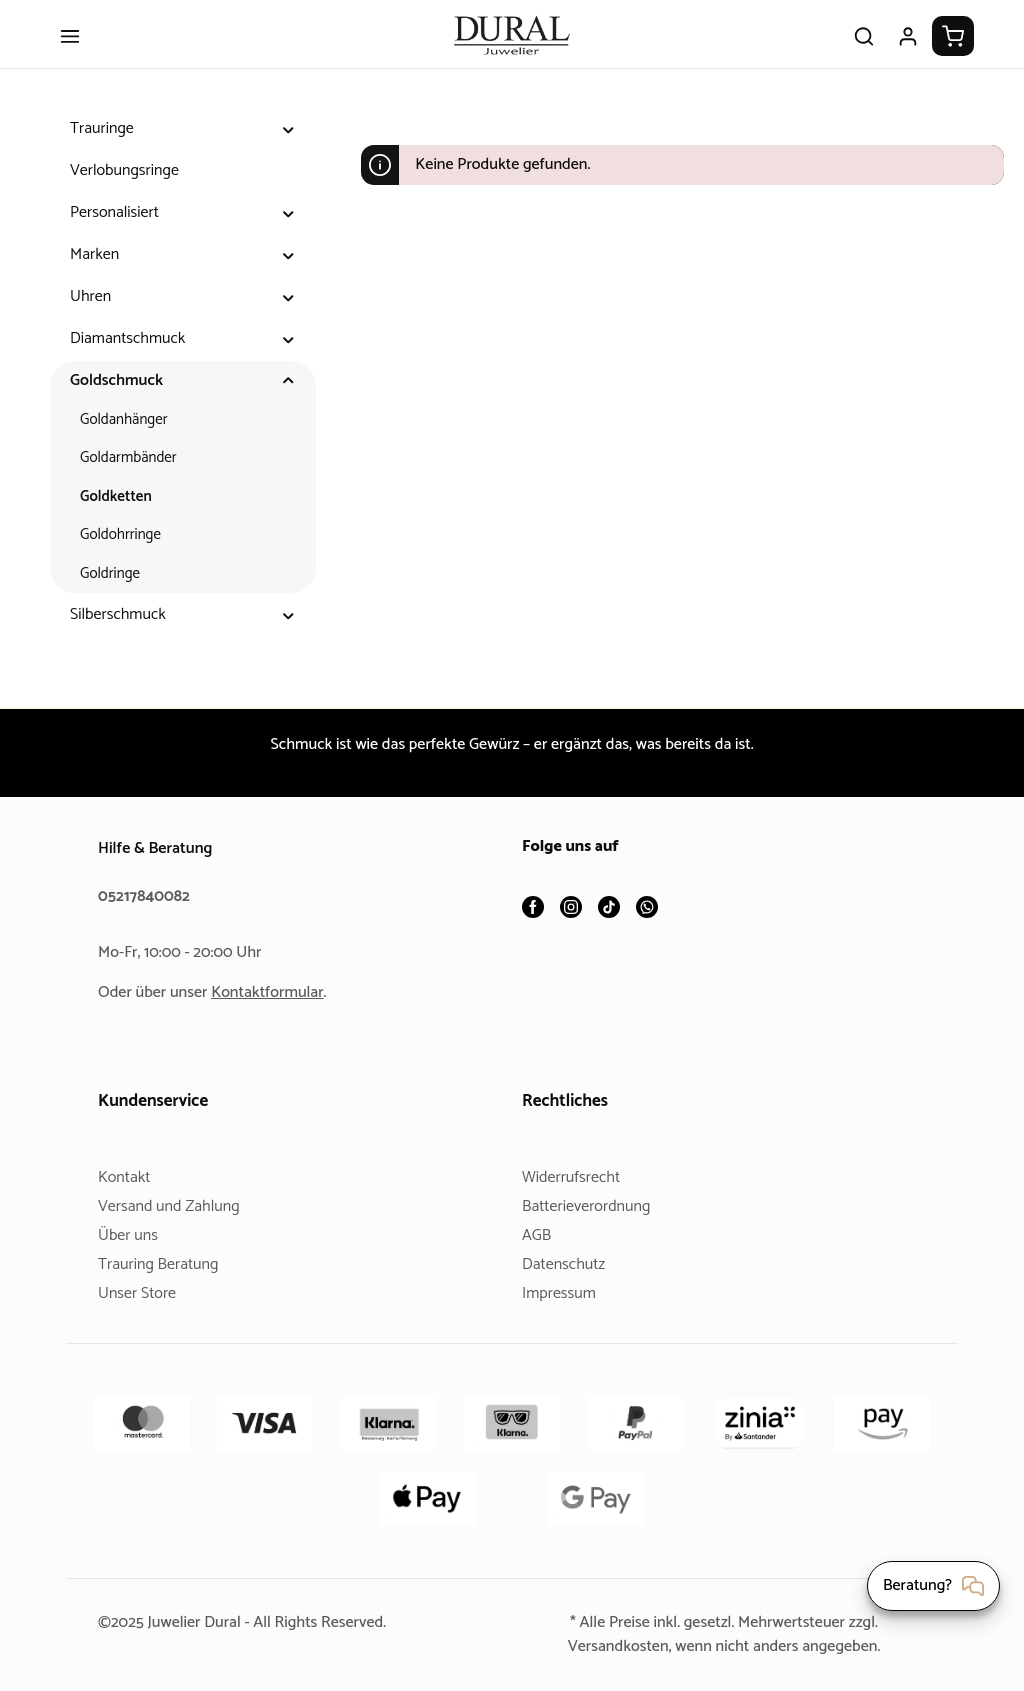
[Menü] (70, 52)
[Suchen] (864, 52)
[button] (288, 145)
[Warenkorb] (953, 52)
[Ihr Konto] (908, 52)
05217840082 (147, 896)
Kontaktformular (275, 992)
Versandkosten (610, 1646)
